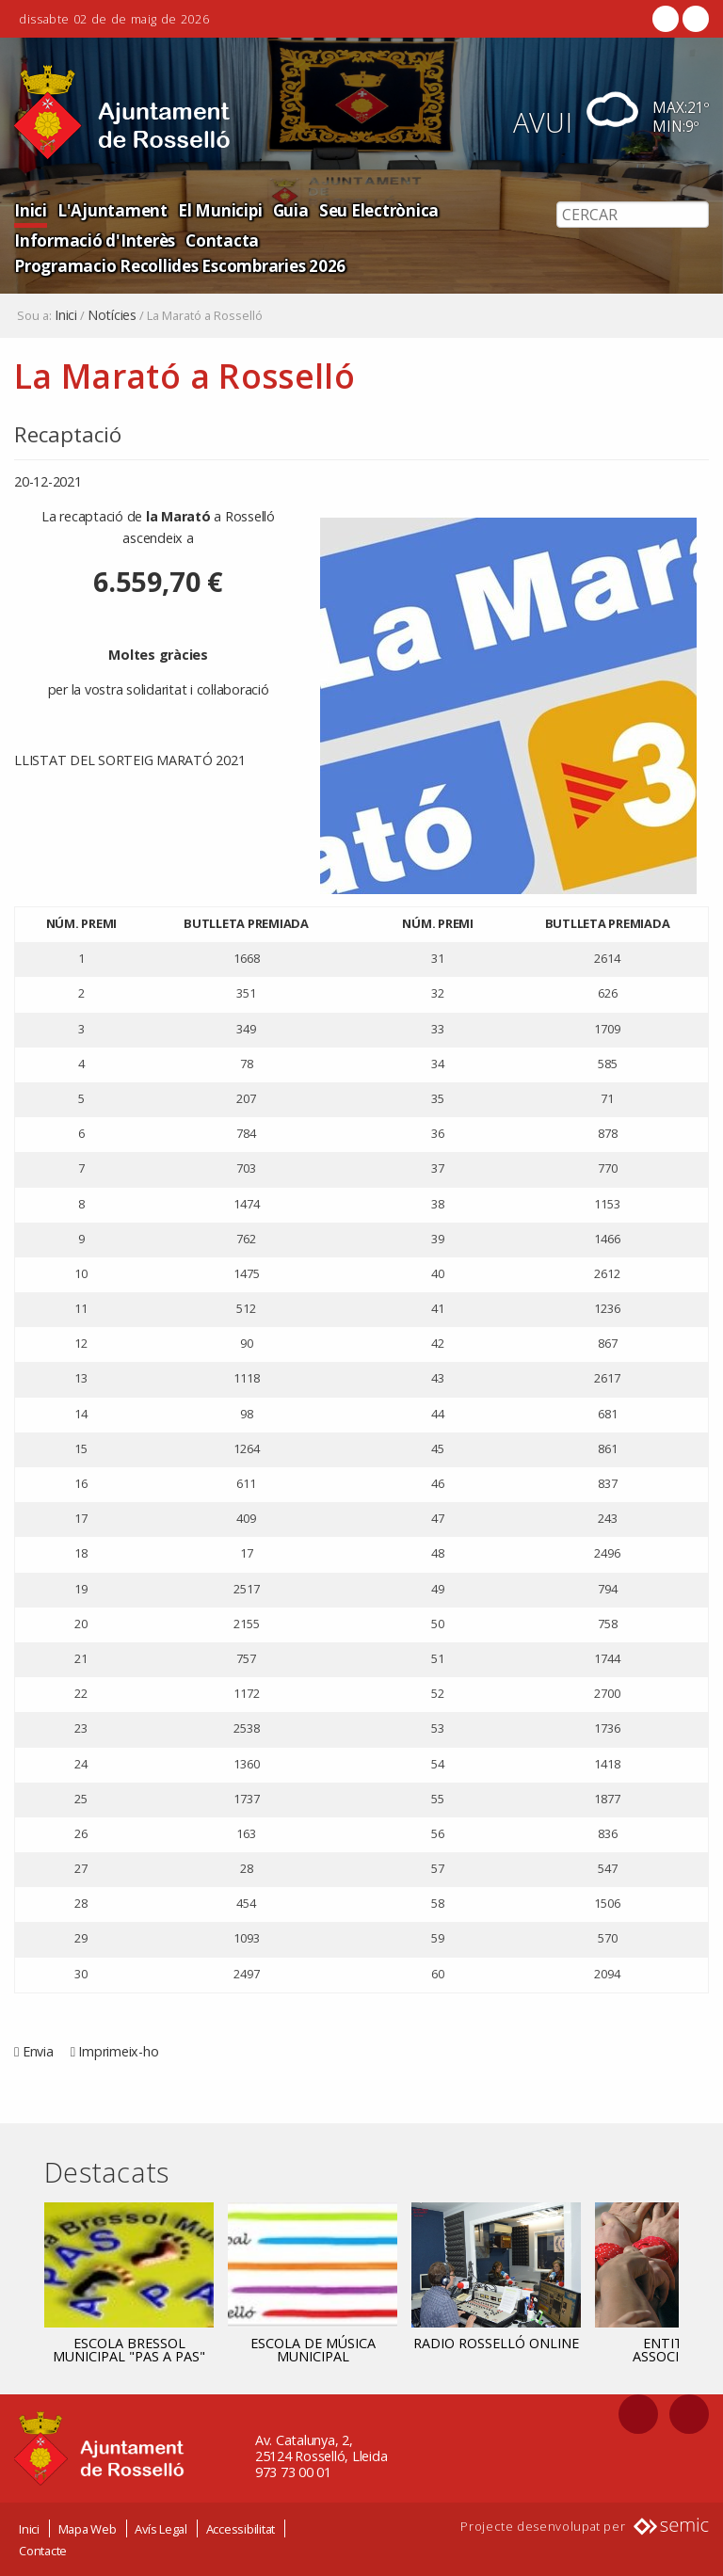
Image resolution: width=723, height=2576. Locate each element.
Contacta (217, 239)
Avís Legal (161, 2528)
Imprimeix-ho (118, 2051)
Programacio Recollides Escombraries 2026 (177, 265)
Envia (38, 2051)
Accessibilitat (241, 2528)
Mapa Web (87, 2528)
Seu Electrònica (370, 209)
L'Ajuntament (109, 209)
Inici (30, 209)
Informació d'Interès (92, 239)
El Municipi (214, 209)
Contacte (43, 2550)
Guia (283, 209)
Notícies (112, 315)
